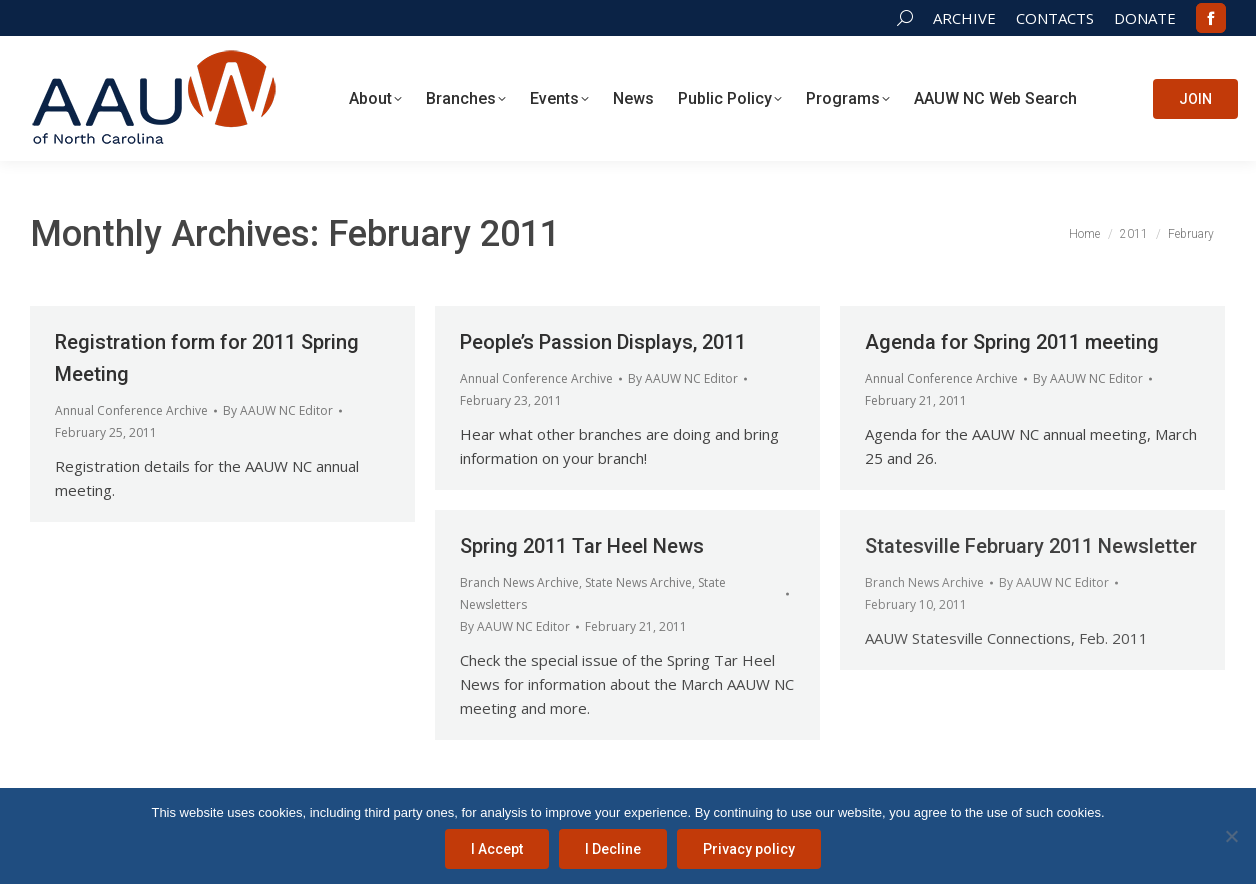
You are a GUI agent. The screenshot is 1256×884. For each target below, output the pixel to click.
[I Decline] (1231, 836)
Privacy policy (749, 849)
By (278, 410)
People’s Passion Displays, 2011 (603, 342)
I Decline (613, 849)
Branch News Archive (519, 582)
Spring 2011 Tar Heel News (582, 546)
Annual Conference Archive (131, 410)
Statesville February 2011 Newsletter (1031, 546)
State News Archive (638, 582)
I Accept (497, 849)
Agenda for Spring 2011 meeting (1012, 342)
